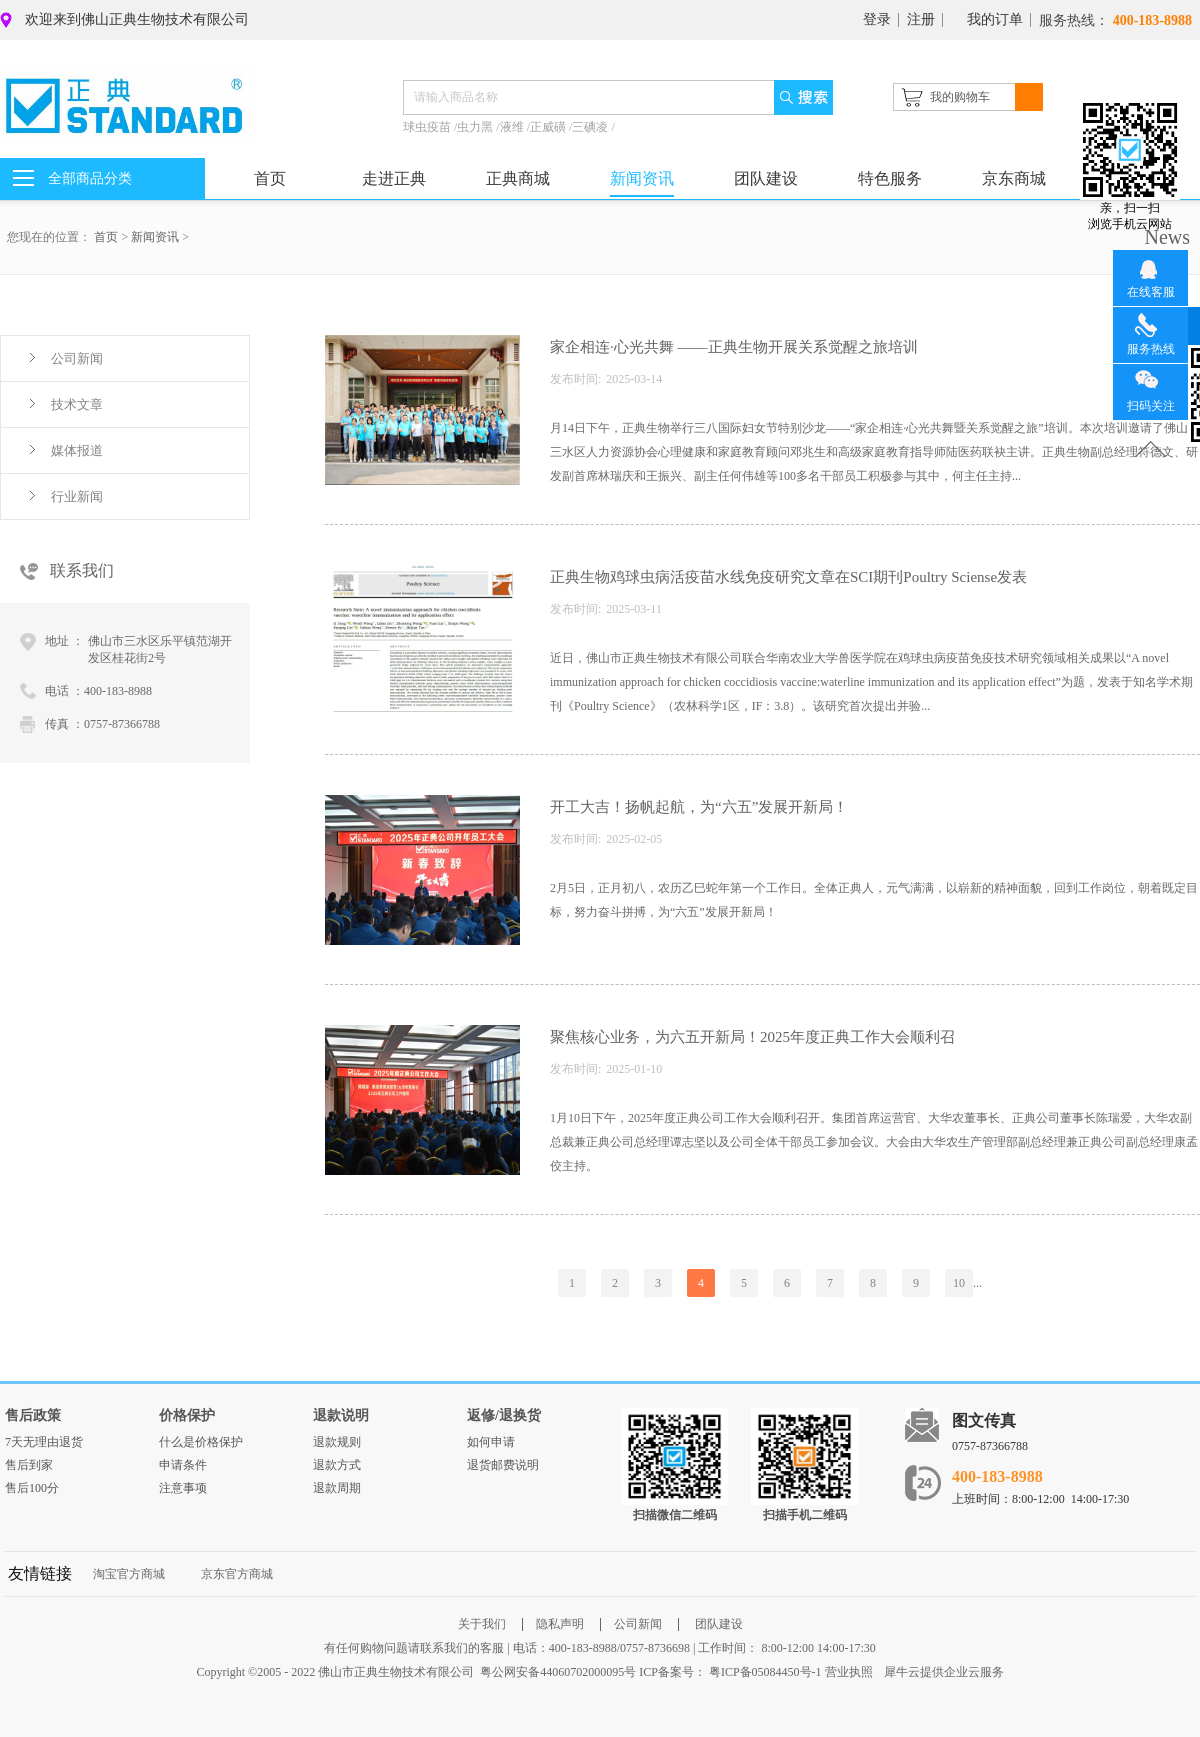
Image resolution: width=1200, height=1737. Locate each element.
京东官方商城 (237, 1574)
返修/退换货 (504, 1415)
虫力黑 (476, 127)
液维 (513, 127)
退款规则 (337, 1442)
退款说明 (341, 1415)
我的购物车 (960, 97)
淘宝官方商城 (129, 1574)
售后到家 (29, 1465)
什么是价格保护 (201, 1442)
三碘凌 (591, 127)
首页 (270, 178)
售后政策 (33, 1415)
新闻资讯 (155, 237)
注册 (921, 19)
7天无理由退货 (44, 1442)
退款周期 (337, 1488)
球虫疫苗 (428, 127)
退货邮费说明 (503, 1465)
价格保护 (187, 1415)
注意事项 (183, 1488)
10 (959, 1283)
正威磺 (549, 127)
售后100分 (32, 1488)
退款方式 (337, 1465)
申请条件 (183, 1465)
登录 (877, 19)
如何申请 (491, 1442)
